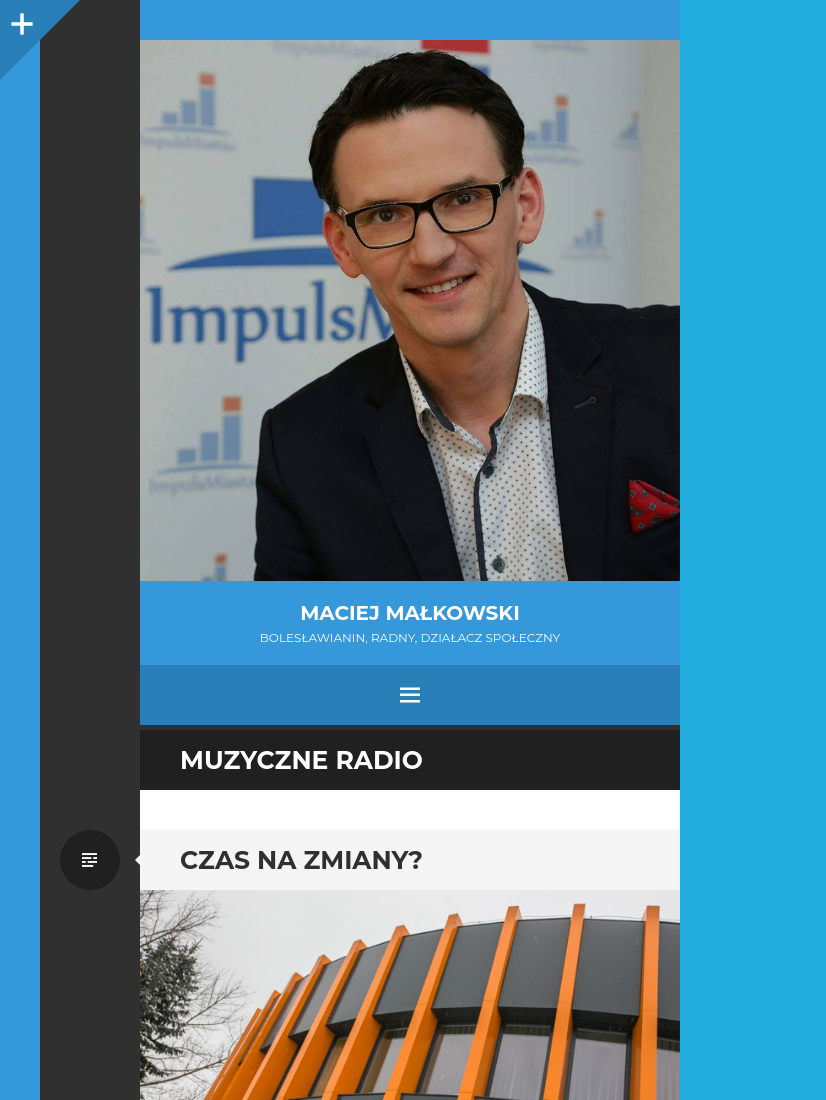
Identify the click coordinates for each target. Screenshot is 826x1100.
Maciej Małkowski (409, 613)
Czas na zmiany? (301, 860)
